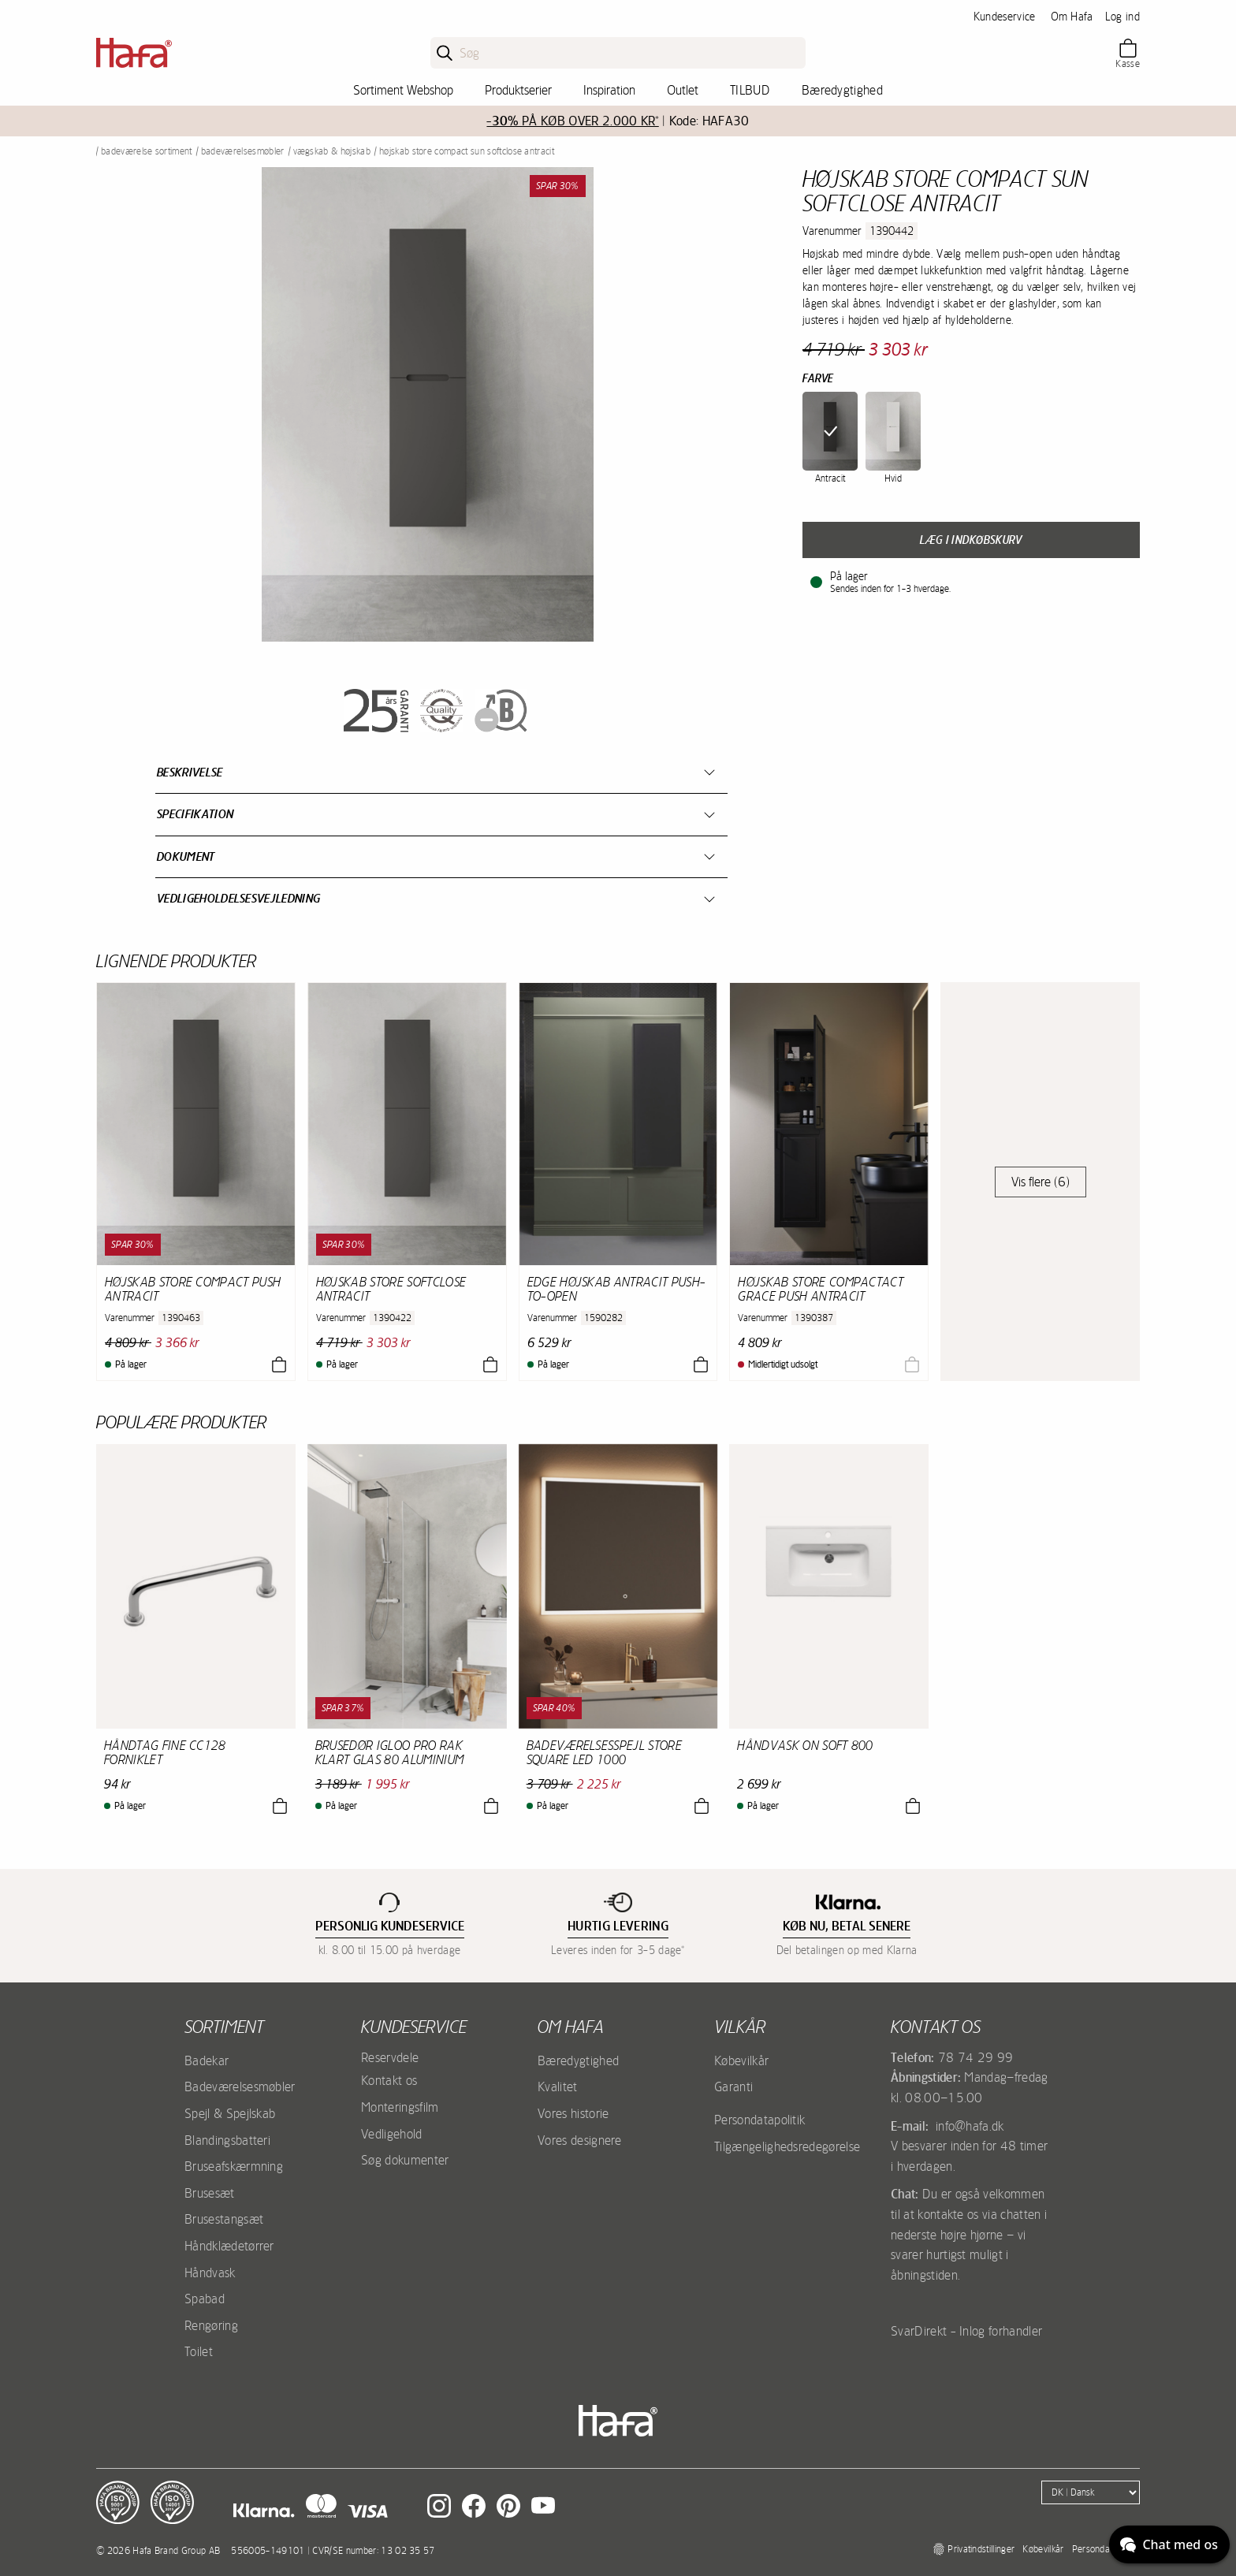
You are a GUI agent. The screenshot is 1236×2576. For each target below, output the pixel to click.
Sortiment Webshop (403, 90)
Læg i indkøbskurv (971, 540)
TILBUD (750, 90)
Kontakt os (389, 2080)
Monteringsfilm (399, 2107)
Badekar (206, 2060)
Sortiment (224, 2026)
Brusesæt (209, 2193)
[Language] (1090, 2492)
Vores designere (580, 2140)
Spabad (204, 2298)
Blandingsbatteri (227, 2140)
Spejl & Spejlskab (229, 2113)
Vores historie (573, 2113)
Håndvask (210, 2272)
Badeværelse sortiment (146, 151)
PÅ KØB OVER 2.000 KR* (572, 121)
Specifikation (195, 814)
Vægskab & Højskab (331, 151)
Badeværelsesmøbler (243, 151)
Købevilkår (741, 2060)
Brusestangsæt (223, 2219)
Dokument (186, 856)
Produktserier (518, 90)
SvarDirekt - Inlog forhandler (966, 2331)
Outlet (682, 90)
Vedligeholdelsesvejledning (238, 898)
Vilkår (739, 2026)
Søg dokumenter (405, 2160)
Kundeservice (1005, 16)
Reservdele (390, 2057)
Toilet (198, 2351)
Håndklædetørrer (229, 2246)
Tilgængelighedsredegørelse (787, 2146)
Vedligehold (392, 2134)
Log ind (1122, 16)
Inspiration (609, 90)
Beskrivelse (190, 772)
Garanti (733, 2086)
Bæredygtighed (842, 90)
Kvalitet (558, 2086)
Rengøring (211, 2325)
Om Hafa (1072, 16)
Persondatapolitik (759, 2120)
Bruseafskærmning (233, 2166)
